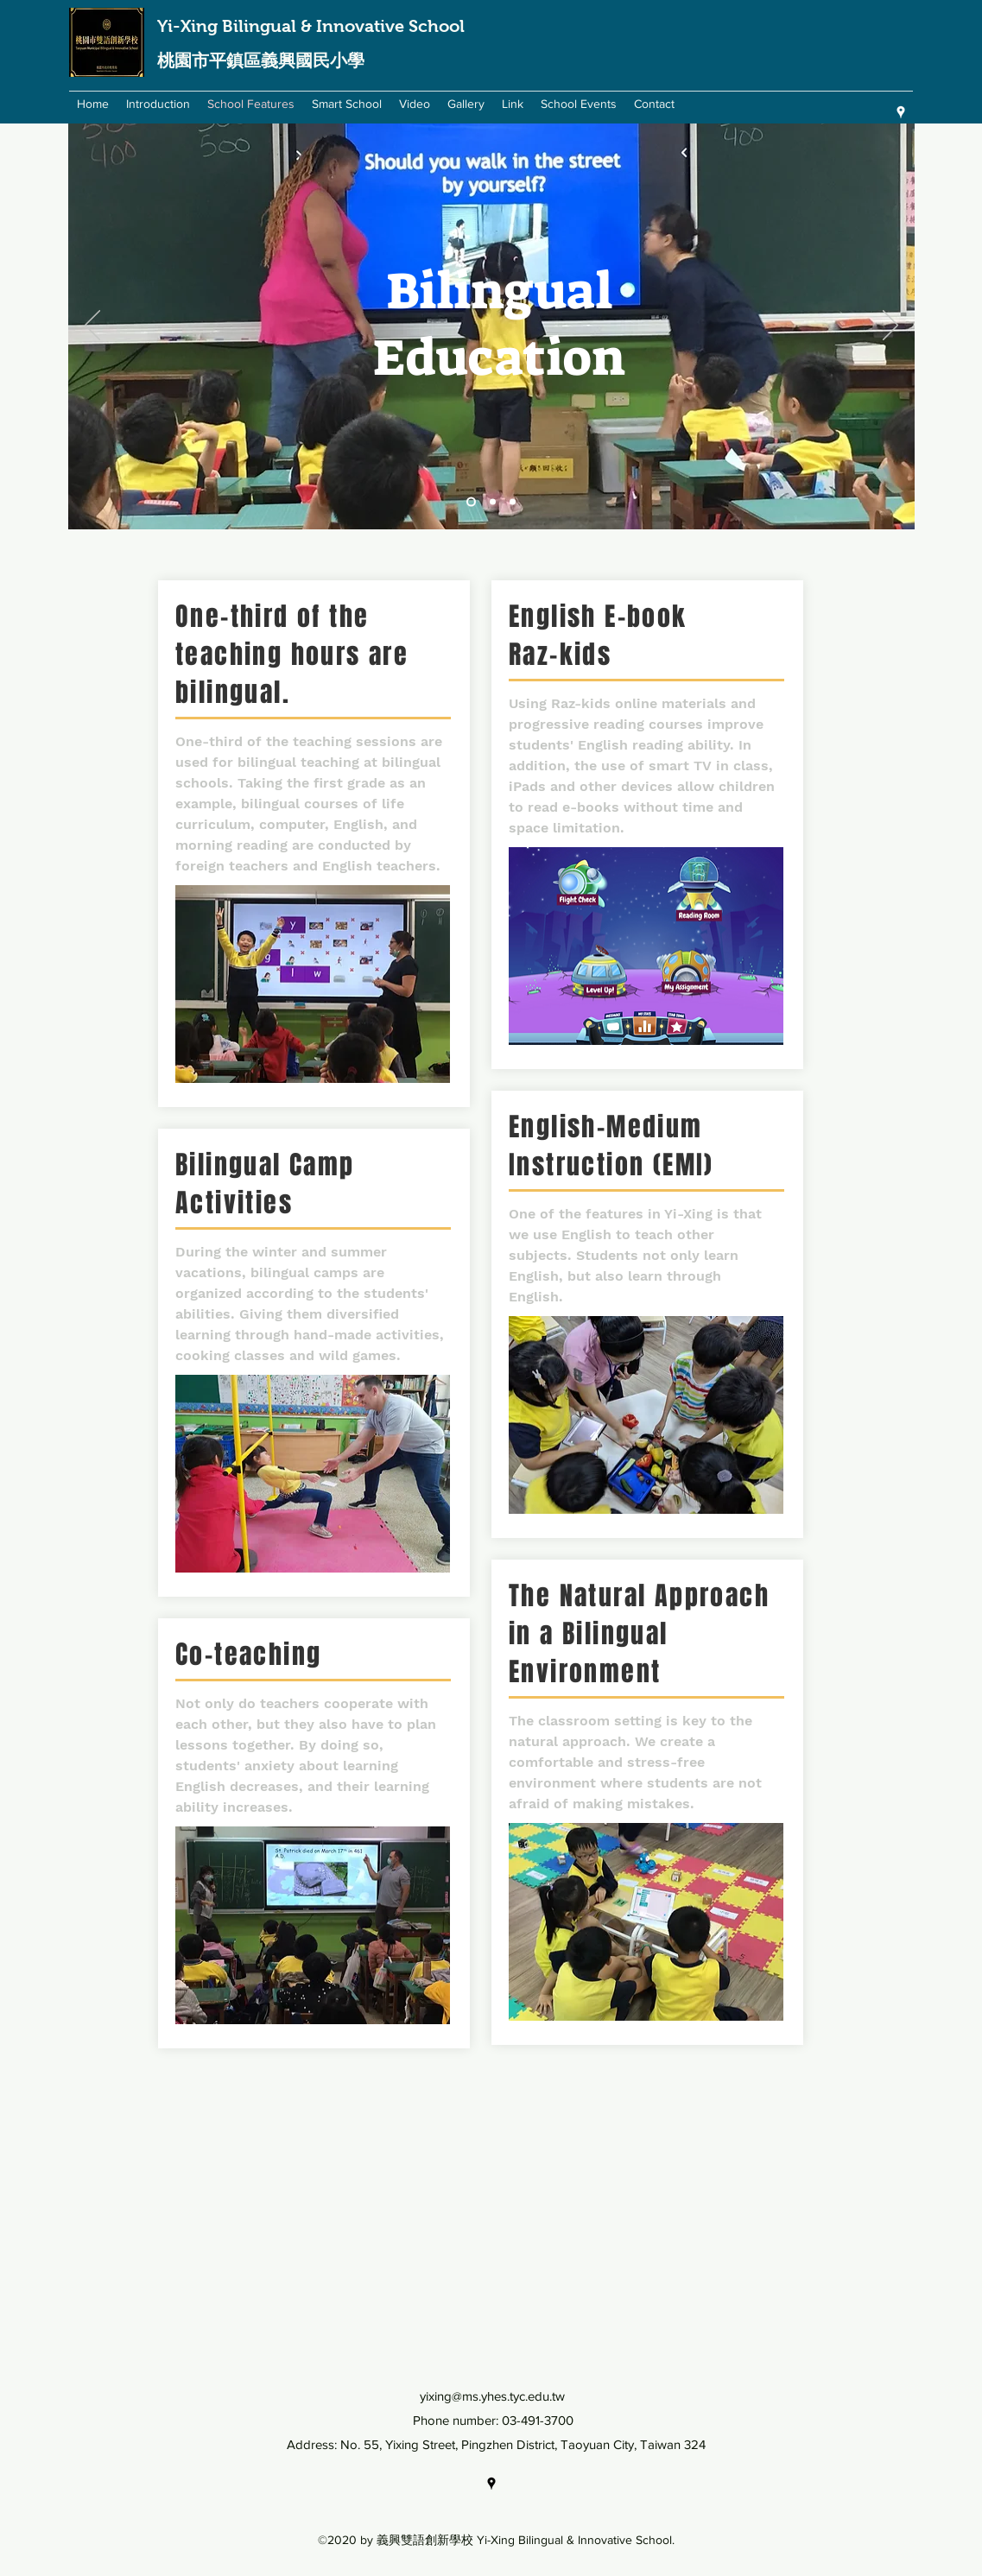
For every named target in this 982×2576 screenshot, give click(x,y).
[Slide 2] (493, 502)
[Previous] (92, 326)
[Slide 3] (513, 502)
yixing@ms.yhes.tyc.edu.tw (492, 2396)
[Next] (890, 326)
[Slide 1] (471, 502)
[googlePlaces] (900, 112)
